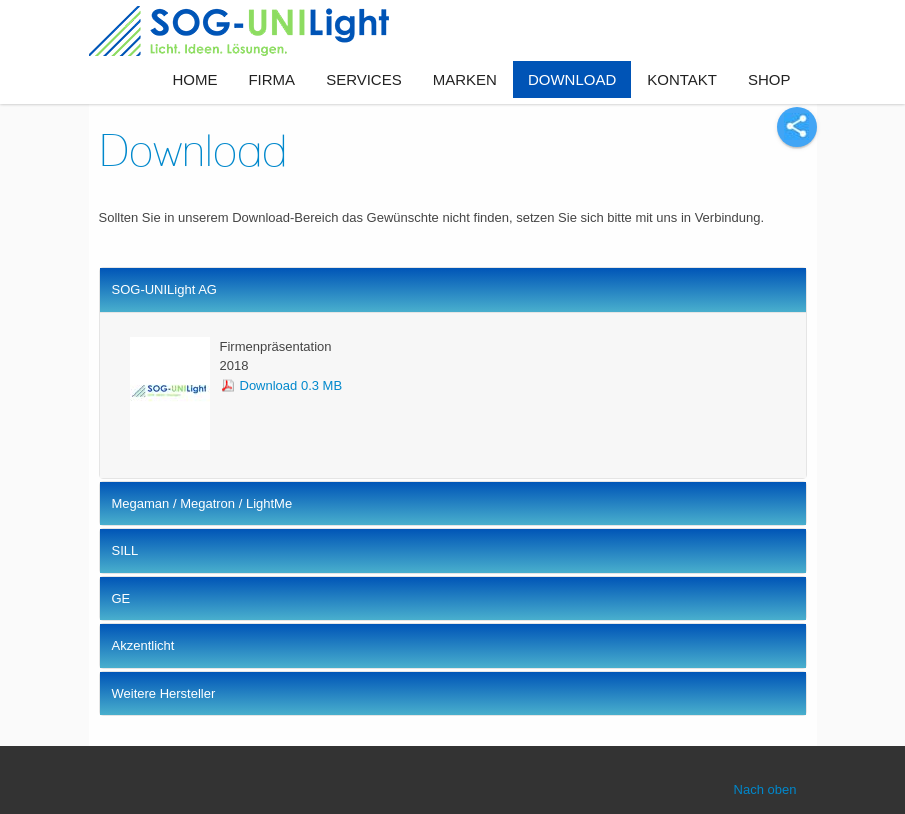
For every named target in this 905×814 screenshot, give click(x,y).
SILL (125, 550)
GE (121, 598)
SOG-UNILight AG (164, 289)
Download (193, 150)
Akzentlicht (143, 645)
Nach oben (765, 789)
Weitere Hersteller (164, 693)
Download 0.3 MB (291, 385)
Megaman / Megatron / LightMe (202, 503)
